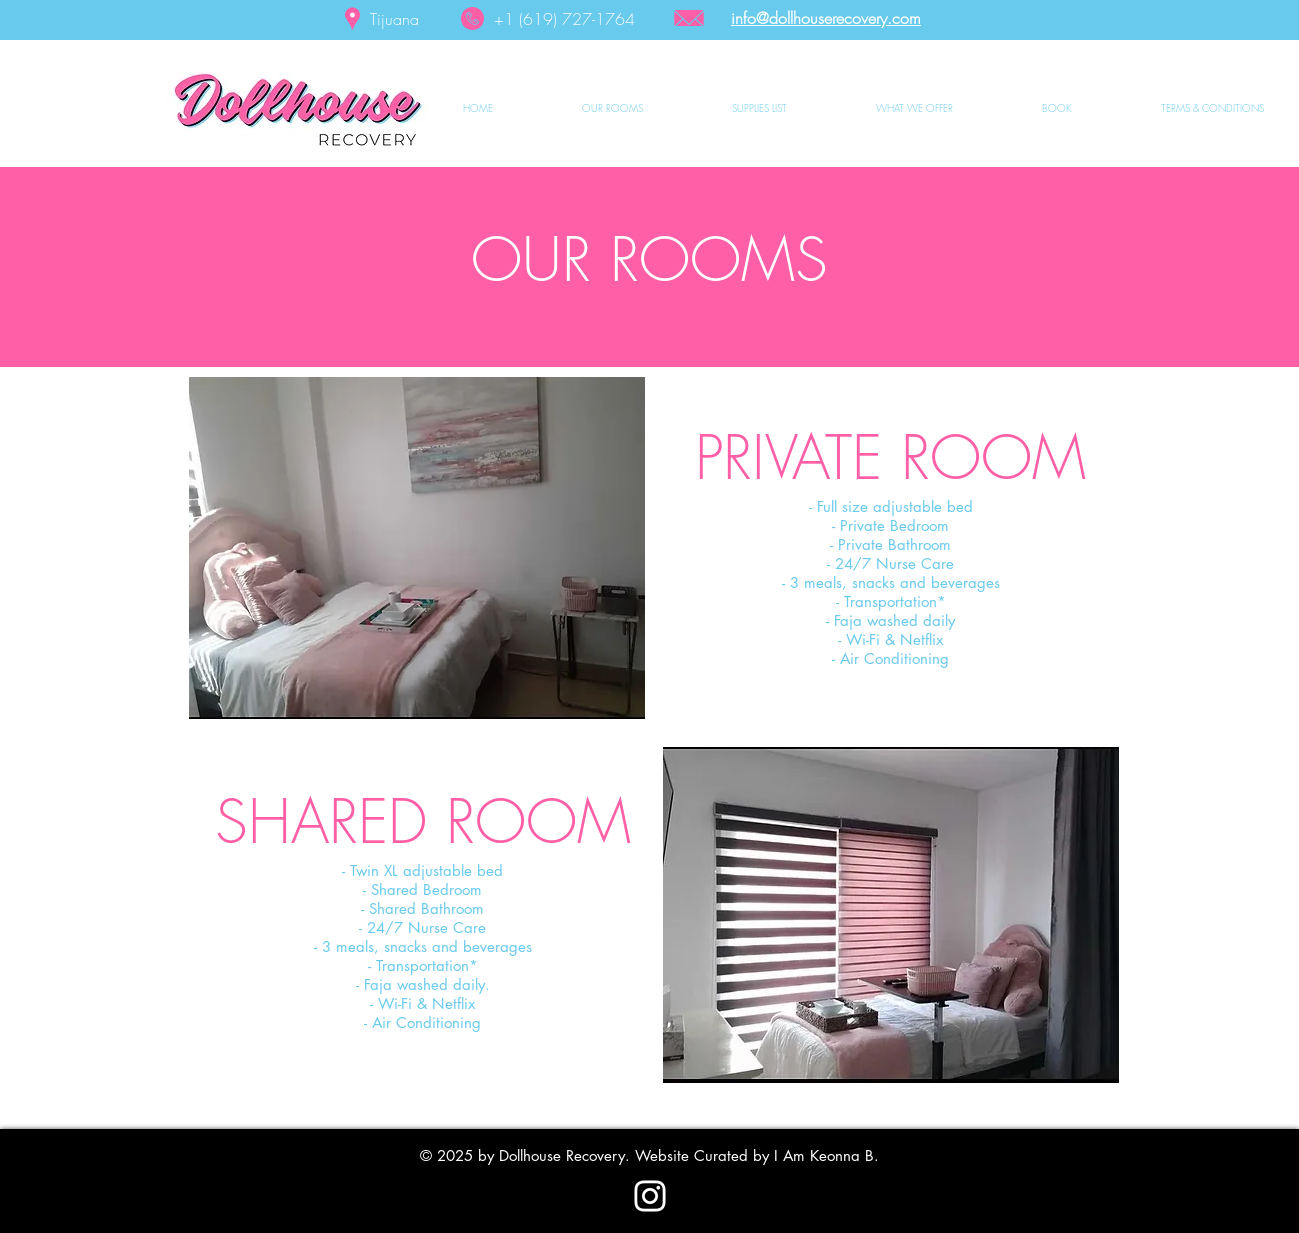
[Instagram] (650, 1196)
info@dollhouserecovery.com (826, 18)
